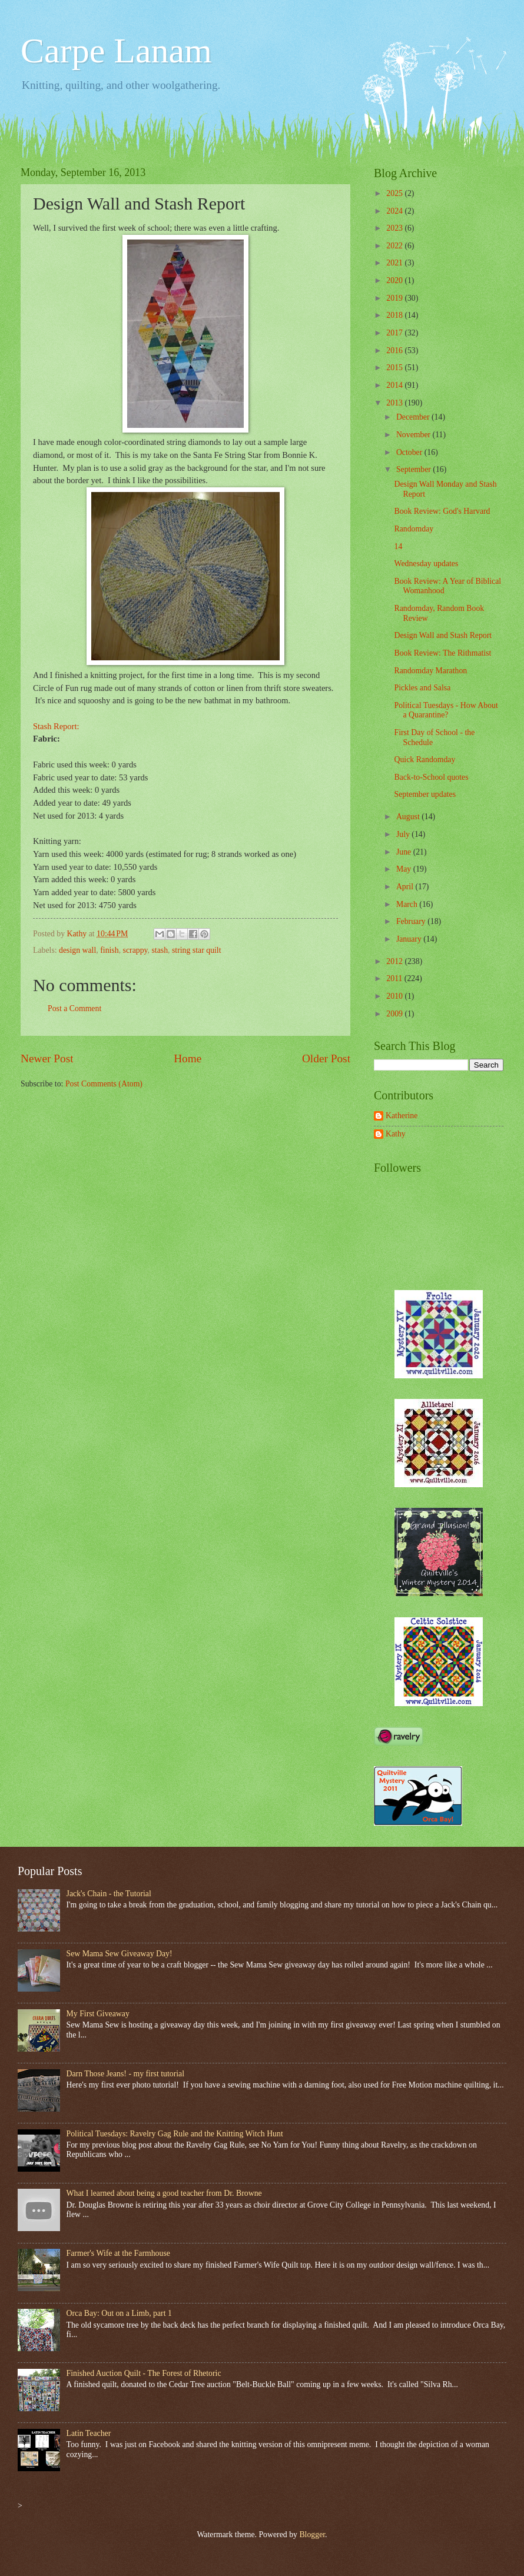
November (414, 434)
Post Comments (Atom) (103, 1083)
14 (398, 546)
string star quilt (196, 950)
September (414, 469)
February (411, 921)
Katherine (401, 1115)
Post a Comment (74, 1008)
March (407, 904)
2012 (395, 961)
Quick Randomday (424, 759)
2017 (395, 332)
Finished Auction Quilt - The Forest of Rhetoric (144, 2373)
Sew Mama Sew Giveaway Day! (120, 1953)
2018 (395, 315)
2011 (395, 978)
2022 (395, 245)
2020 (395, 280)
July (404, 834)
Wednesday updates (426, 563)
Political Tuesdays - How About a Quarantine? (446, 710)
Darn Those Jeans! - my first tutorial (126, 2073)
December (414, 417)
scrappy (135, 950)
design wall (77, 950)
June (404, 851)
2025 (395, 193)
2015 (395, 367)
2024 (395, 211)
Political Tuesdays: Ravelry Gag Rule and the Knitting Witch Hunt (175, 2133)
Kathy (396, 1133)
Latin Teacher (89, 2433)
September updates (425, 794)
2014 (395, 385)
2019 (395, 298)
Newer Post (47, 1058)
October (410, 452)
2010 (395, 996)
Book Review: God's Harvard (442, 511)
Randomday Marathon (430, 670)
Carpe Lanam (116, 50)
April (406, 886)
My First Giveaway (98, 2013)
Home (187, 1058)
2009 (395, 1013)
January (409, 939)
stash (159, 950)
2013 (395, 402)
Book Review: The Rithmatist (442, 653)
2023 (395, 228)
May (404, 869)
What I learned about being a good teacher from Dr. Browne (164, 2193)
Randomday (413, 528)
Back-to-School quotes (431, 777)
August (409, 816)
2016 (395, 350)
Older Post (326, 1058)
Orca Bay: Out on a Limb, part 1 (119, 2313)
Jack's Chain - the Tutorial (109, 1893)
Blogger (312, 2534)
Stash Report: (56, 726)
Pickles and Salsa (422, 687)
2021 (395, 262)
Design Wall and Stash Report (443, 635)
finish (109, 950)
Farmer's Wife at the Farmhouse (118, 2253)
